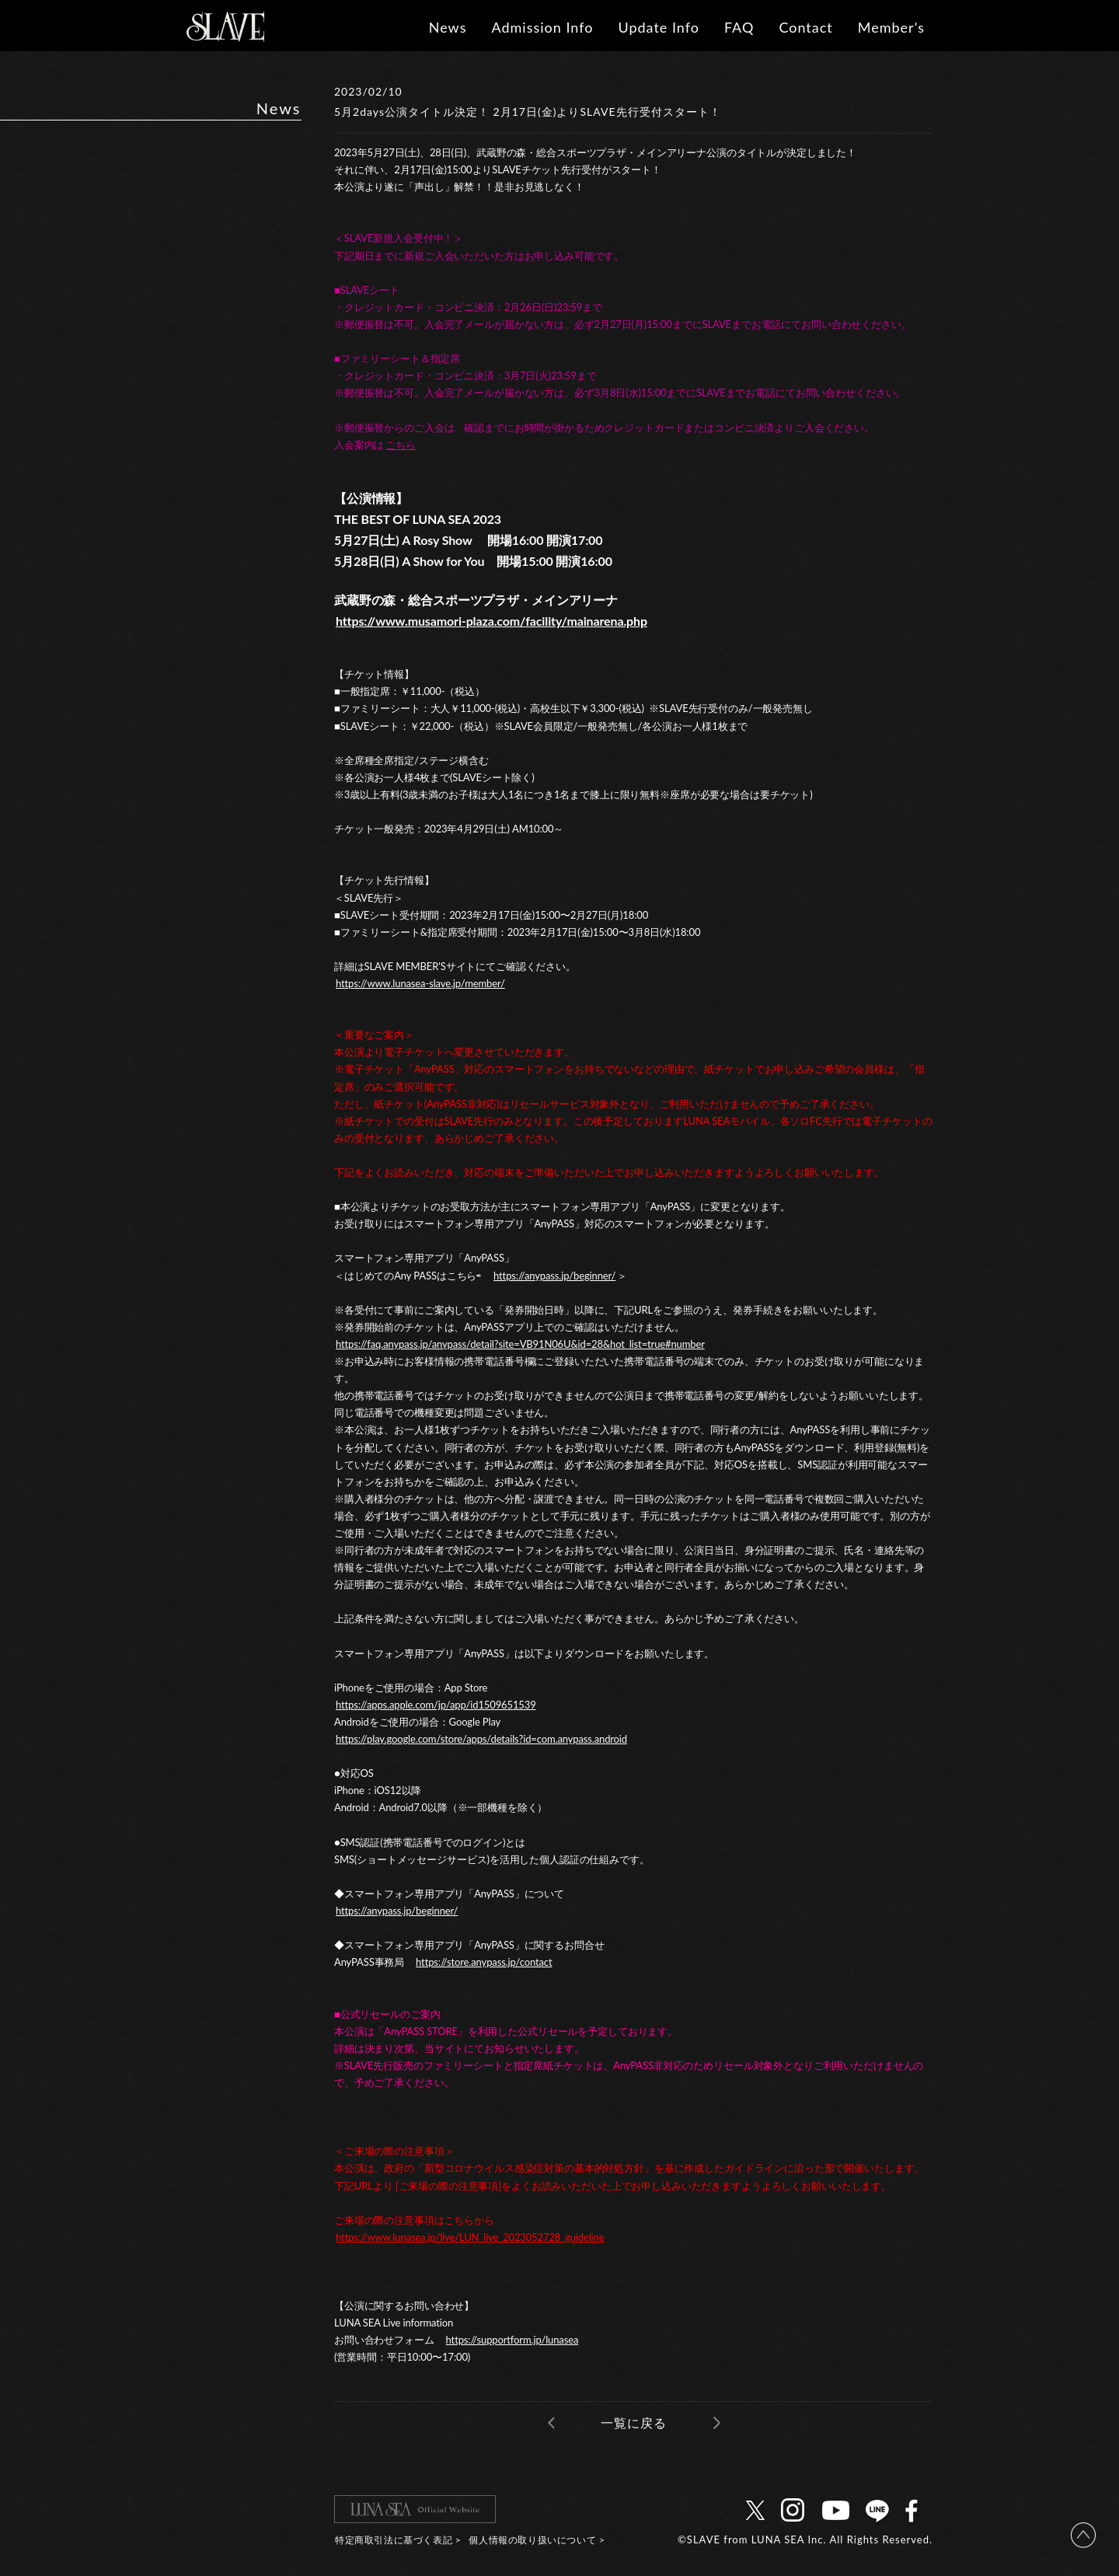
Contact (805, 27)
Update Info (658, 27)
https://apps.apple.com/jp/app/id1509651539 (436, 1704)
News (448, 27)
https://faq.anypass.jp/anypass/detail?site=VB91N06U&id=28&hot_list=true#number (520, 1344)
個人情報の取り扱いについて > (537, 2540)
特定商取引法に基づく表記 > (398, 2540)
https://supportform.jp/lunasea (512, 2339)
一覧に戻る (634, 2422)
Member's (891, 27)
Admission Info (542, 27)
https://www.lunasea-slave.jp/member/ (420, 983)
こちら (400, 444)
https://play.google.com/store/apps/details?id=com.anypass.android (481, 1739)
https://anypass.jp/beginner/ (554, 1275)
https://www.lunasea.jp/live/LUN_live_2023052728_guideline (470, 2237)
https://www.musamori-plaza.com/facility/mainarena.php (491, 620)
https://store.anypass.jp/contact (484, 1962)
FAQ (739, 27)
